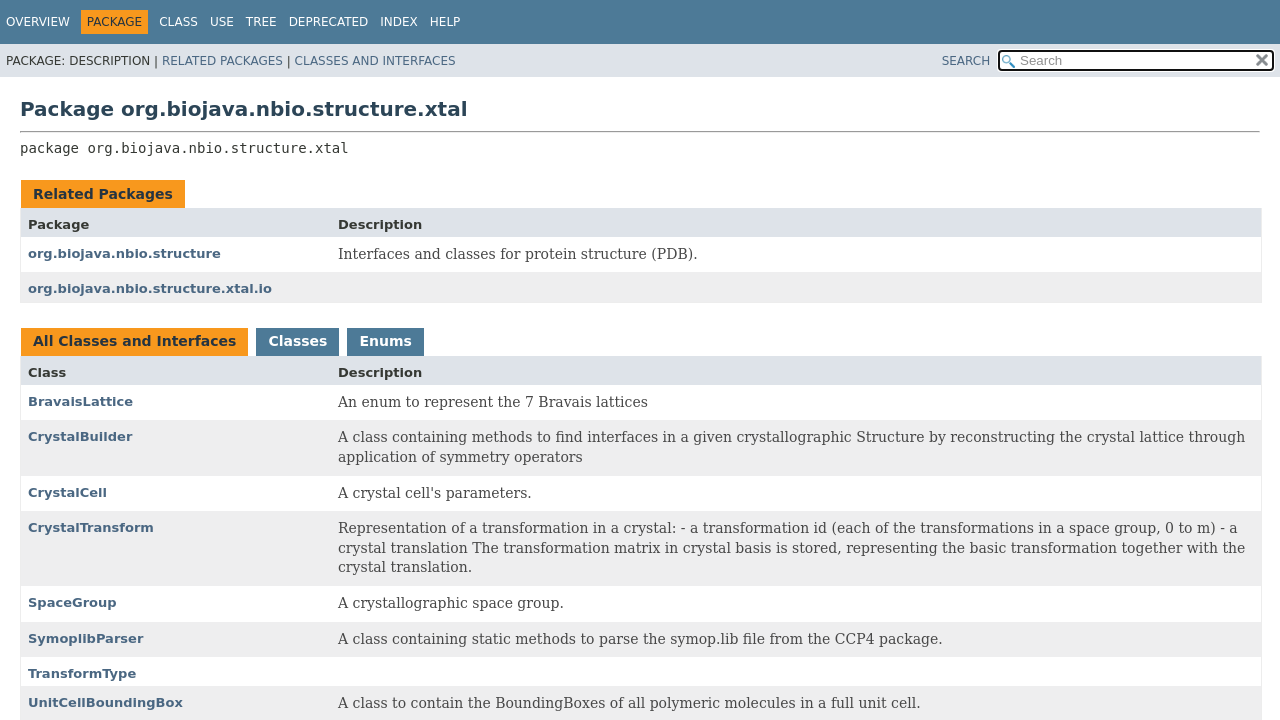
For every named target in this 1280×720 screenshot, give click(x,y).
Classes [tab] (297, 341)
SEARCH (966, 61)
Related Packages (222, 61)
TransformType (82, 673)
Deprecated (329, 22)
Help (445, 22)
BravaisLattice (80, 401)
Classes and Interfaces (375, 61)
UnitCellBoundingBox (105, 702)
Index (399, 22)
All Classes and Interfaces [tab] (134, 341)
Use (222, 22)
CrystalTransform (91, 527)
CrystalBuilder (80, 436)
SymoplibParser (85, 638)
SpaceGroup (72, 602)
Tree (261, 22)
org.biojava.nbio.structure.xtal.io (150, 288)
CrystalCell (67, 492)
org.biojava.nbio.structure (124, 253)
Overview (38, 22)
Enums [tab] (385, 341)
